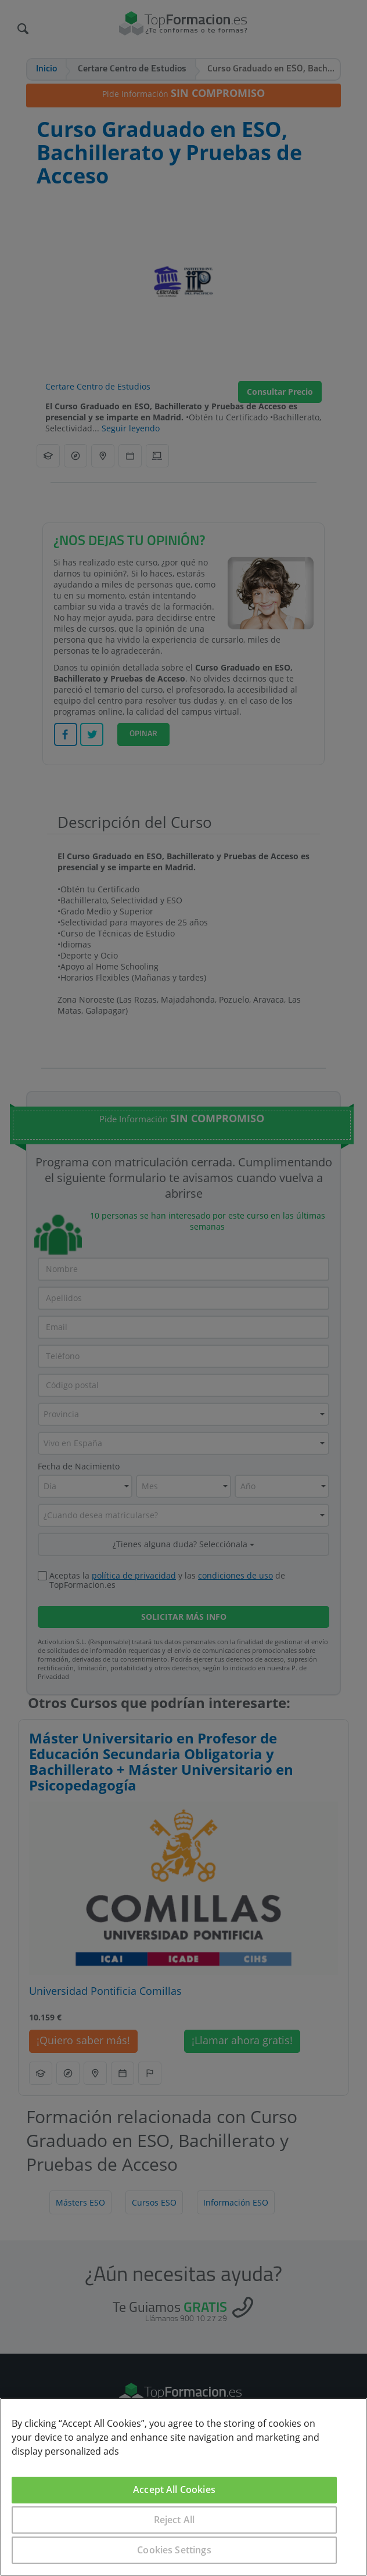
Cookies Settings (174, 2549)
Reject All (174, 2519)
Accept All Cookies (174, 2489)
